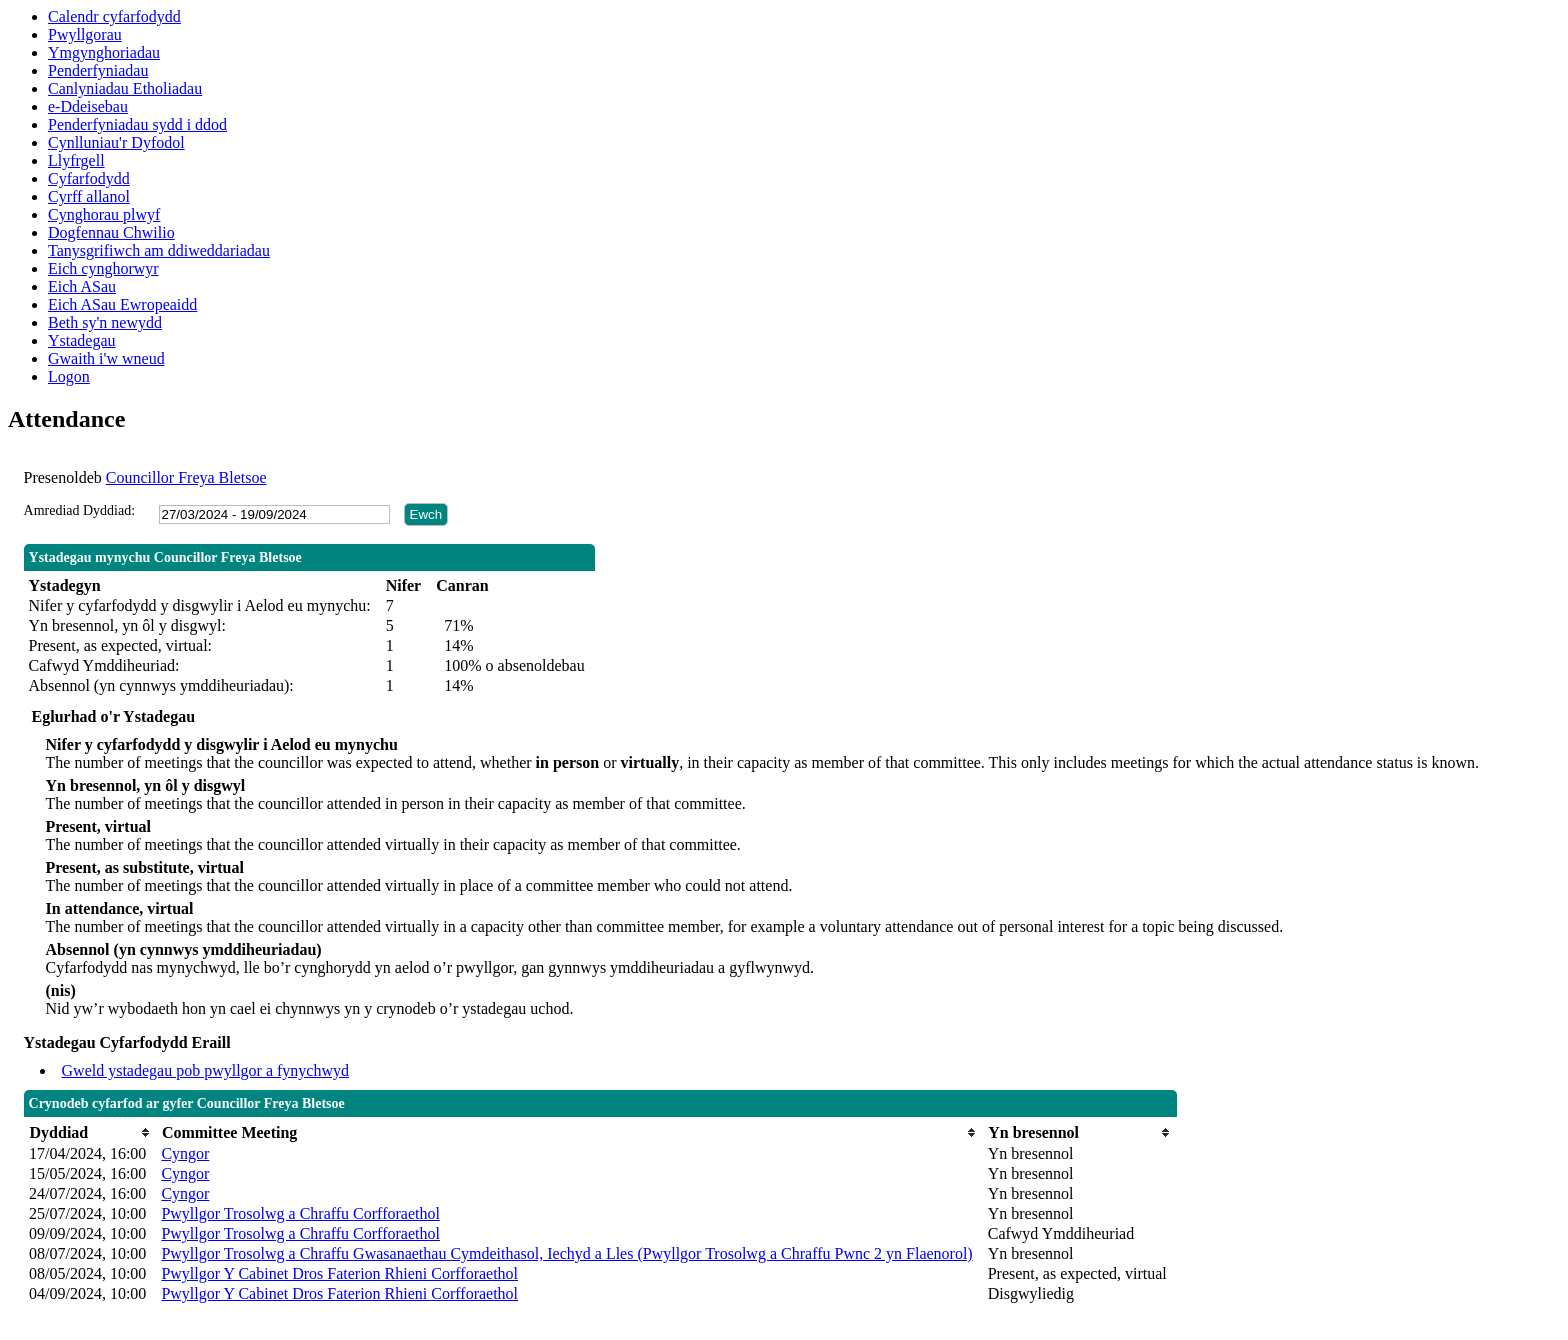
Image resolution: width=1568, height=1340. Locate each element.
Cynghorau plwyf (104, 214)
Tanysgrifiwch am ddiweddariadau (159, 250)
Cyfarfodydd (89, 178)
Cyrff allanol (89, 196)
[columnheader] (90, 1132)
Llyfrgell (76, 160)
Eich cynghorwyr (103, 268)
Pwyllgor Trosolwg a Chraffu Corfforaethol (300, 1213)
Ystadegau (82, 340)
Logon (69, 376)
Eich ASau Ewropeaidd (122, 304)
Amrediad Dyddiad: (80, 510)
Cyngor (185, 1153)
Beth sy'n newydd (105, 322)
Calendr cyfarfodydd (114, 16)
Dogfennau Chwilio (111, 232)
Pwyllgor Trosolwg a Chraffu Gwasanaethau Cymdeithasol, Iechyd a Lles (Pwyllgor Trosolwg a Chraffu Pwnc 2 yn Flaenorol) (566, 1253)
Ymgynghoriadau (104, 52)
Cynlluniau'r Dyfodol (116, 142)
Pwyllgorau (85, 34)
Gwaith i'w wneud (106, 358)
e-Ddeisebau (88, 106)
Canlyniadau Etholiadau (125, 88)
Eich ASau (82, 286)
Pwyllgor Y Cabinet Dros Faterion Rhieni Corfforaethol (339, 1273)
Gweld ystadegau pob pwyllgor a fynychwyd (206, 1070)
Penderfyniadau (98, 70)
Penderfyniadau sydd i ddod (137, 124)
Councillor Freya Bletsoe (186, 477)
